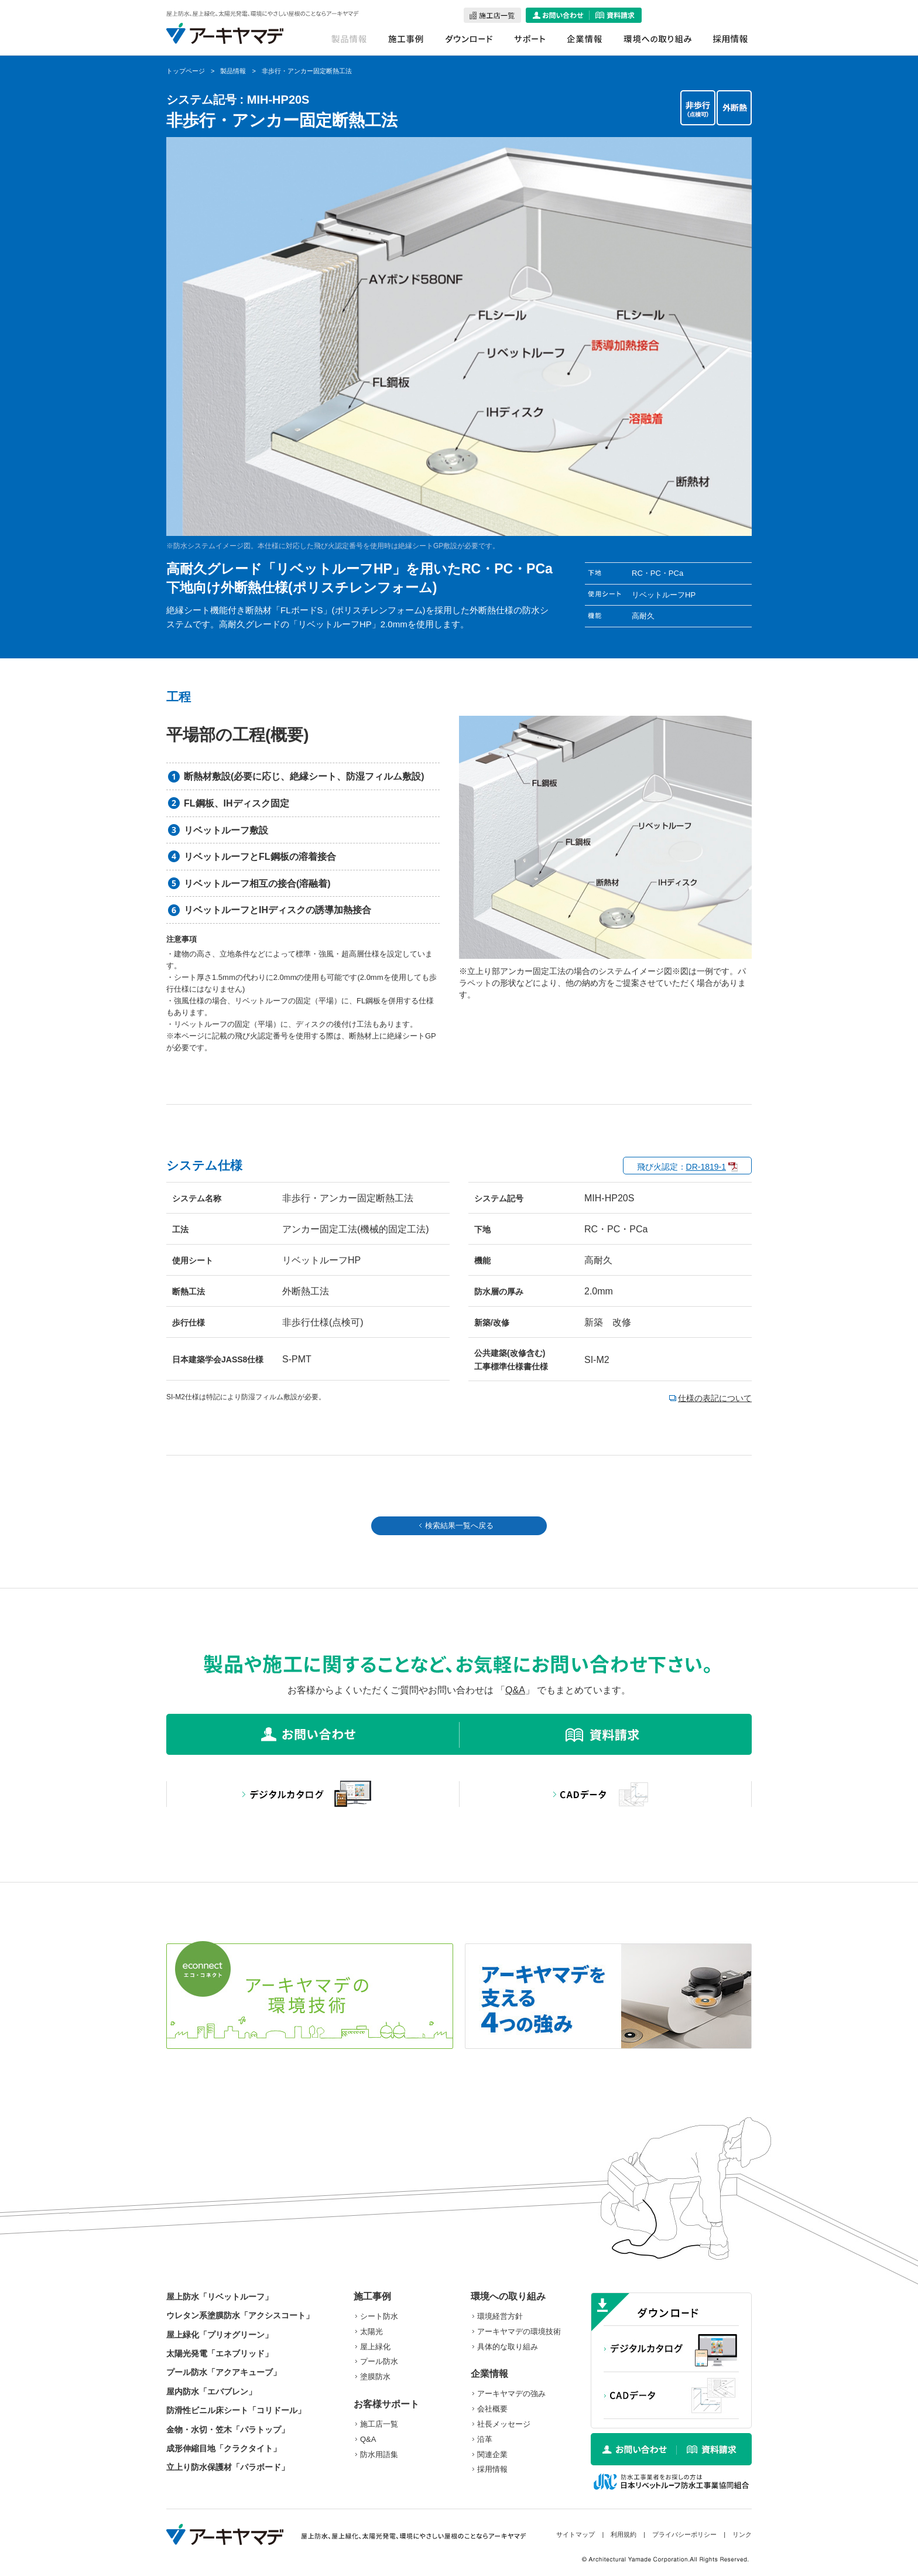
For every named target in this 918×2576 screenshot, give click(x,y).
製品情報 (233, 70)
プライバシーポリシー (684, 2534)
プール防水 (379, 2361)
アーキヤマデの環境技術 (519, 2331)
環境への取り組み (508, 2296)
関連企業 (492, 2454)
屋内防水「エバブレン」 (211, 2391)
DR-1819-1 (706, 1166)
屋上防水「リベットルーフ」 (219, 2296)
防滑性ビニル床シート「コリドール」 (236, 2410)
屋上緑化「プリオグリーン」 (219, 2334)
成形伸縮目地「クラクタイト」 (223, 2448)
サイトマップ (575, 2534)
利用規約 (623, 2534)
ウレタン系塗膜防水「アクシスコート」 (240, 2315)
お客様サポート (386, 2404)
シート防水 (379, 2316)
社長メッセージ (503, 2424)
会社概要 (492, 2408)
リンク (742, 2534)
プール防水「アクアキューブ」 (223, 2372)
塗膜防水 (375, 2376)
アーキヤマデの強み (511, 2393)
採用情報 (492, 2469)
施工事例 (372, 2296)
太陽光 (371, 2331)
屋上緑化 (375, 2346)
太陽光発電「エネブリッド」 (219, 2353)
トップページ (185, 70)
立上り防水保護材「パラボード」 (227, 2467)
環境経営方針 (500, 2316)
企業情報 (489, 2374)
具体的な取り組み (507, 2346)
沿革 (484, 2439)
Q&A (515, 1690)
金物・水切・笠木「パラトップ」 (227, 2429)
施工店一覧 (379, 2424)
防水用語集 (379, 2454)
